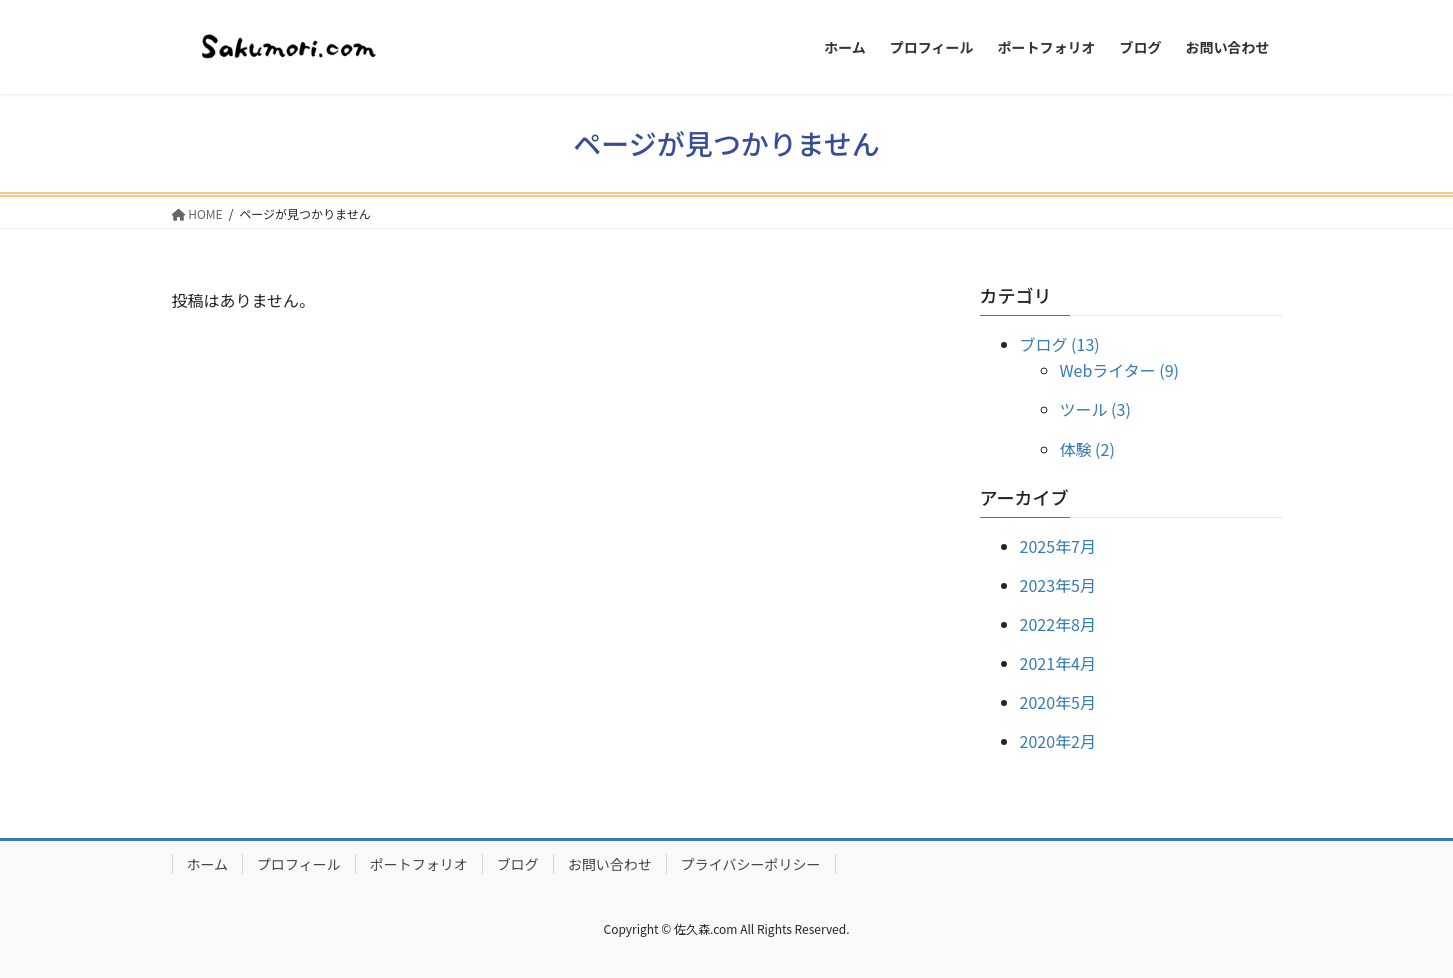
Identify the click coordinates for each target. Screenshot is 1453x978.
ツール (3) (1095, 409)
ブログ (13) (1060, 344)
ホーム (208, 864)
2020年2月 (1058, 741)
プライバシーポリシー (751, 864)
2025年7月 (1058, 546)
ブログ (518, 864)
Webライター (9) (1119, 370)
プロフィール (299, 864)
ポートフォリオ (419, 864)
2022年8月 (1058, 624)
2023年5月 (1058, 585)
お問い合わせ (610, 864)
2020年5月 (1058, 702)
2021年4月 (1058, 663)
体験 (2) (1087, 449)
